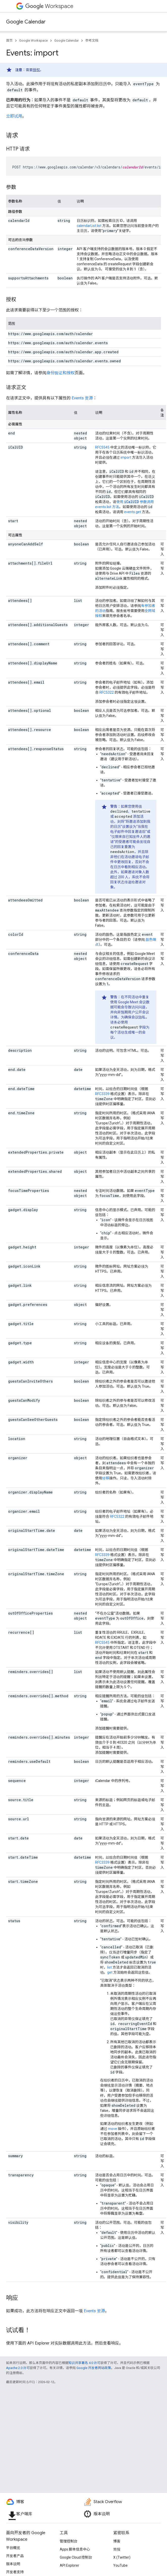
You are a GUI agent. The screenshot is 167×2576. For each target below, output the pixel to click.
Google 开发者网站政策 (93, 2368)
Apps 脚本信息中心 (75, 2549)
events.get (132, 512)
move (112, 2129)
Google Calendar (26, 22)
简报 (116, 2549)
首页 (9, 40)
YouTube (120, 2565)
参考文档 (91, 40)
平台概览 (13, 2548)
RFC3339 (102, 1094)
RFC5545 (102, 447)
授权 (36, 70)
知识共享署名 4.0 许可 (84, 2363)
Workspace (49, 6)
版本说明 (13, 2564)
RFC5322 (106, 692)
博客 (116, 2541)
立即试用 (14, 116)
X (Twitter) (121, 2557)
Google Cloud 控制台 (76, 2557)
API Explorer (69, 2565)
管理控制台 (68, 2541)
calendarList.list (89, 226)
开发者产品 (15, 2556)
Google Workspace (33, 40)
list (109, 1967)
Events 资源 (82, 398)
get (110, 1972)
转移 (105, 1478)
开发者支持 (15, 2572)
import (126, 457)
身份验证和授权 (60, 372)
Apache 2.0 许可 (18, 2368)
